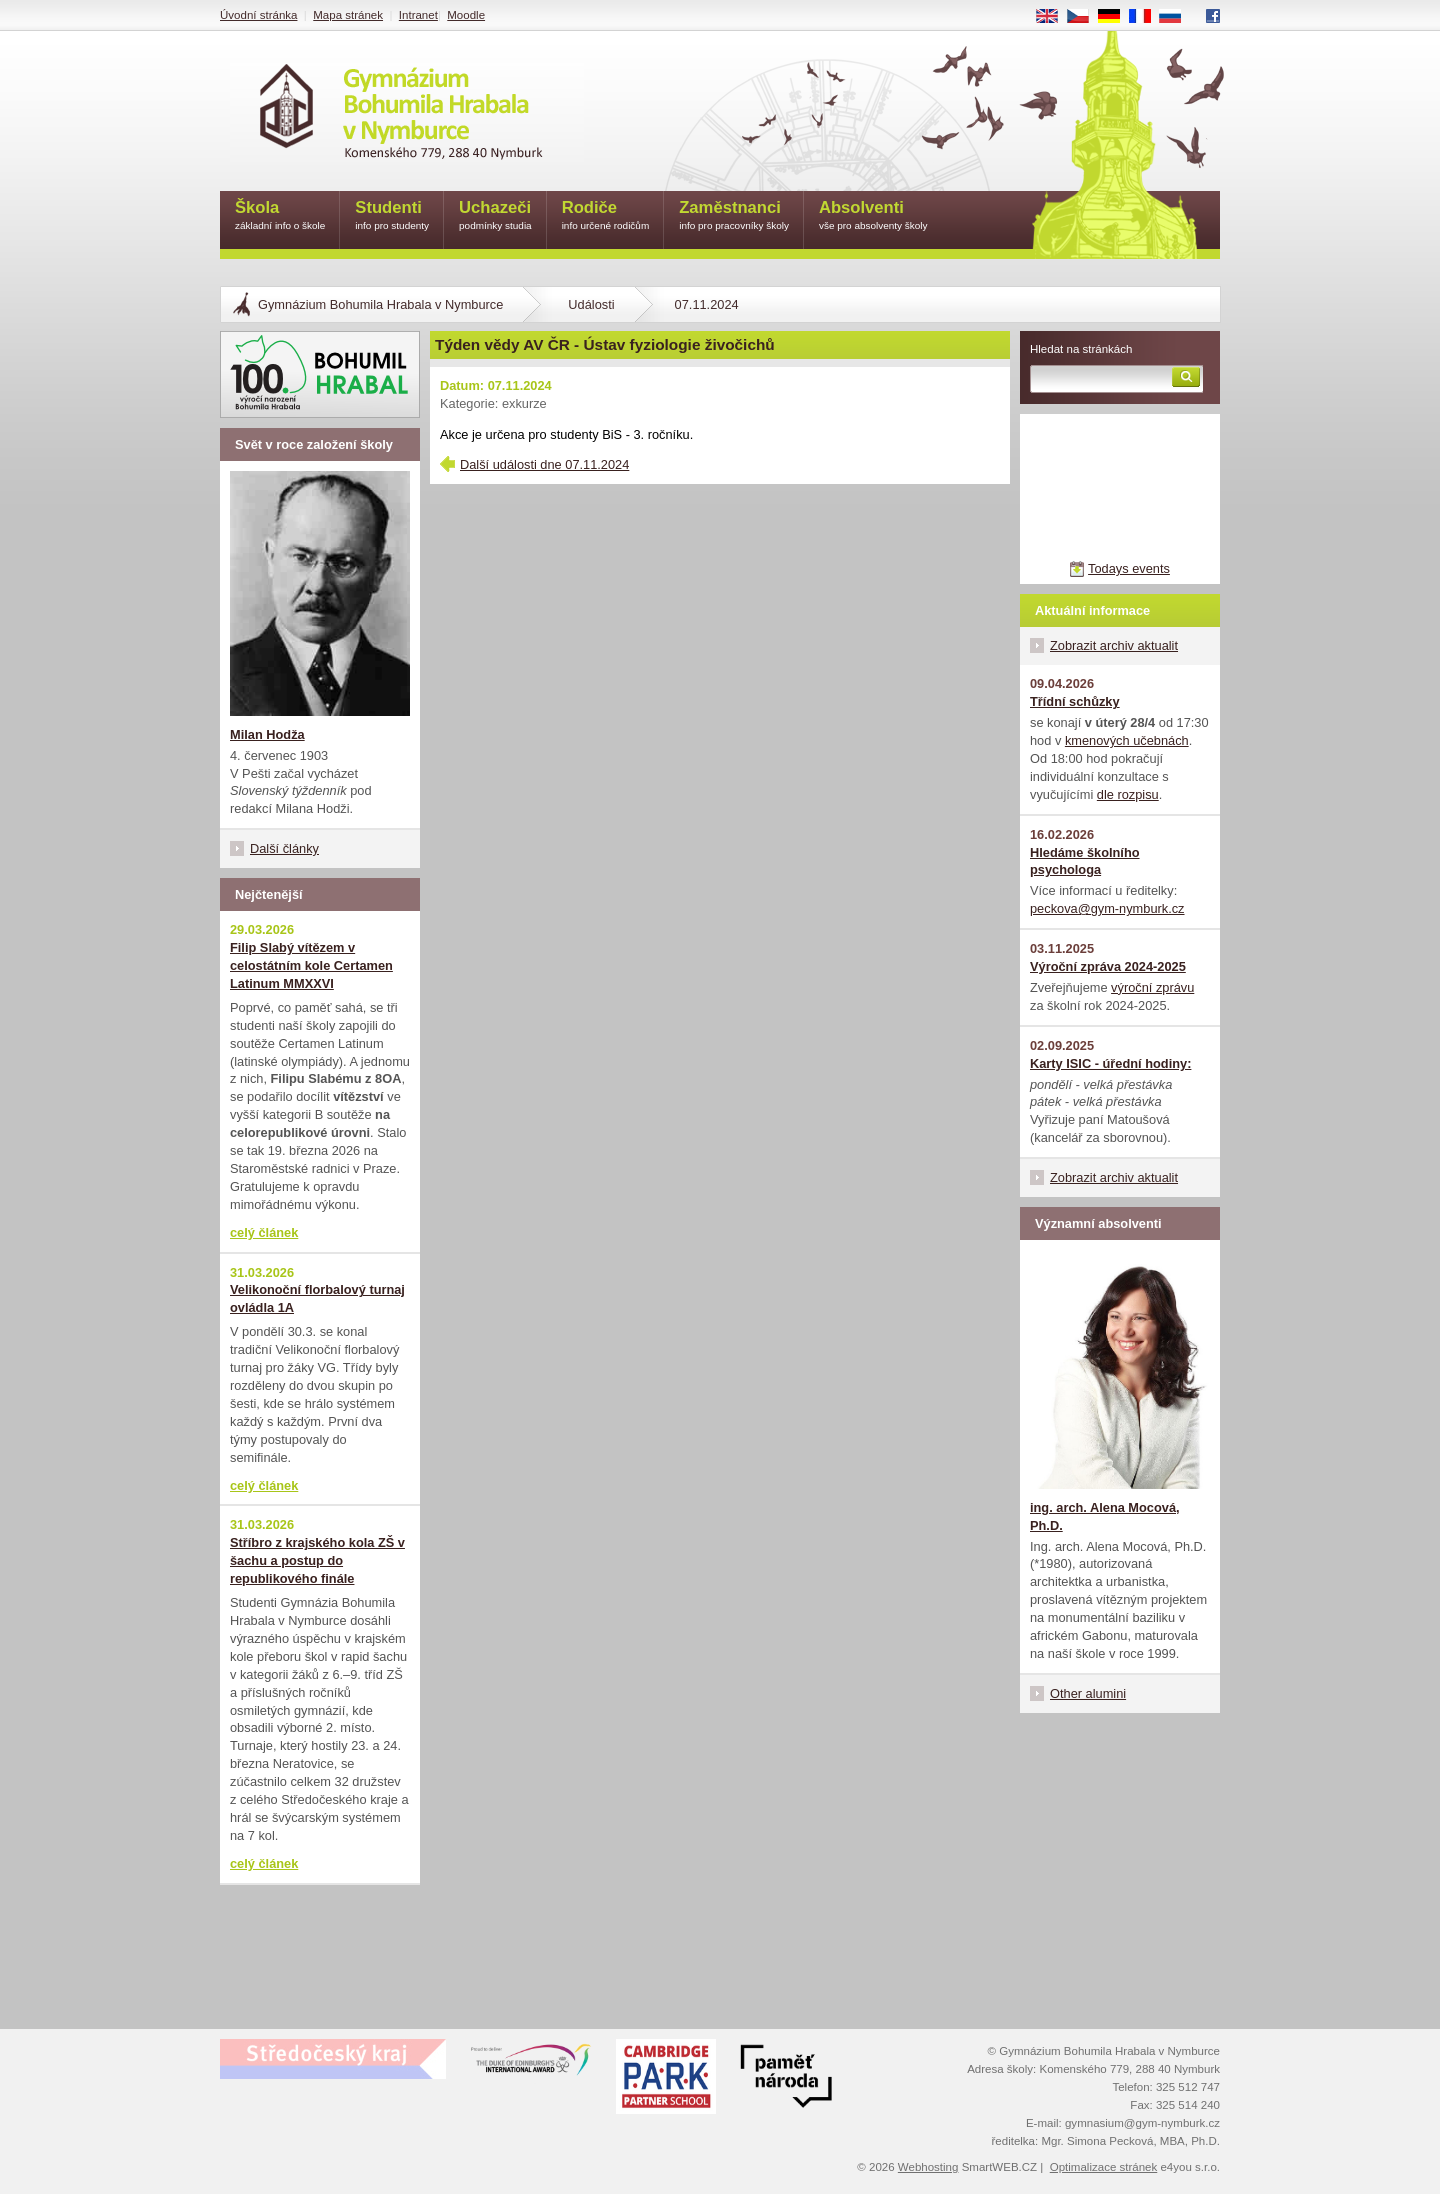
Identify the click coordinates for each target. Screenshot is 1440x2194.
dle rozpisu (1128, 794)
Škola (280, 216)
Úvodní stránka (258, 15)
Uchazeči (495, 216)
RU (1177, 17)
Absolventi (873, 216)
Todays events (1129, 568)
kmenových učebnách (1127, 740)
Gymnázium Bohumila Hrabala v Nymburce (380, 304)
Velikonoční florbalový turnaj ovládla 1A (317, 1298)
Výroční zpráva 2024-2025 (1108, 966)
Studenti (392, 216)
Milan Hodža (267, 734)
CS (1085, 17)
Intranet (418, 15)
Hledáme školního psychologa (1085, 861)
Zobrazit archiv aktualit (1114, 645)
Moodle (466, 15)
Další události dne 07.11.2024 (544, 464)
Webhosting (928, 2167)
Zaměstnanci (734, 216)
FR (1146, 17)
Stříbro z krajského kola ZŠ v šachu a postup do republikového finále (317, 1560)
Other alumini (1088, 1693)
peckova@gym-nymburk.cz (1107, 908)
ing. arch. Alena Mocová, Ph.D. (1105, 1516)
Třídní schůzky (1075, 701)
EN (1054, 17)
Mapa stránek (348, 15)
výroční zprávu (1152, 987)
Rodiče (606, 216)
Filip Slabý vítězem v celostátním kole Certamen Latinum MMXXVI (311, 965)
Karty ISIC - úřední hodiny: (1110, 1063)
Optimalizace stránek (1104, 2167)
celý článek (264, 1232)
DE (1116, 17)
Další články (284, 848)
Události (591, 304)
